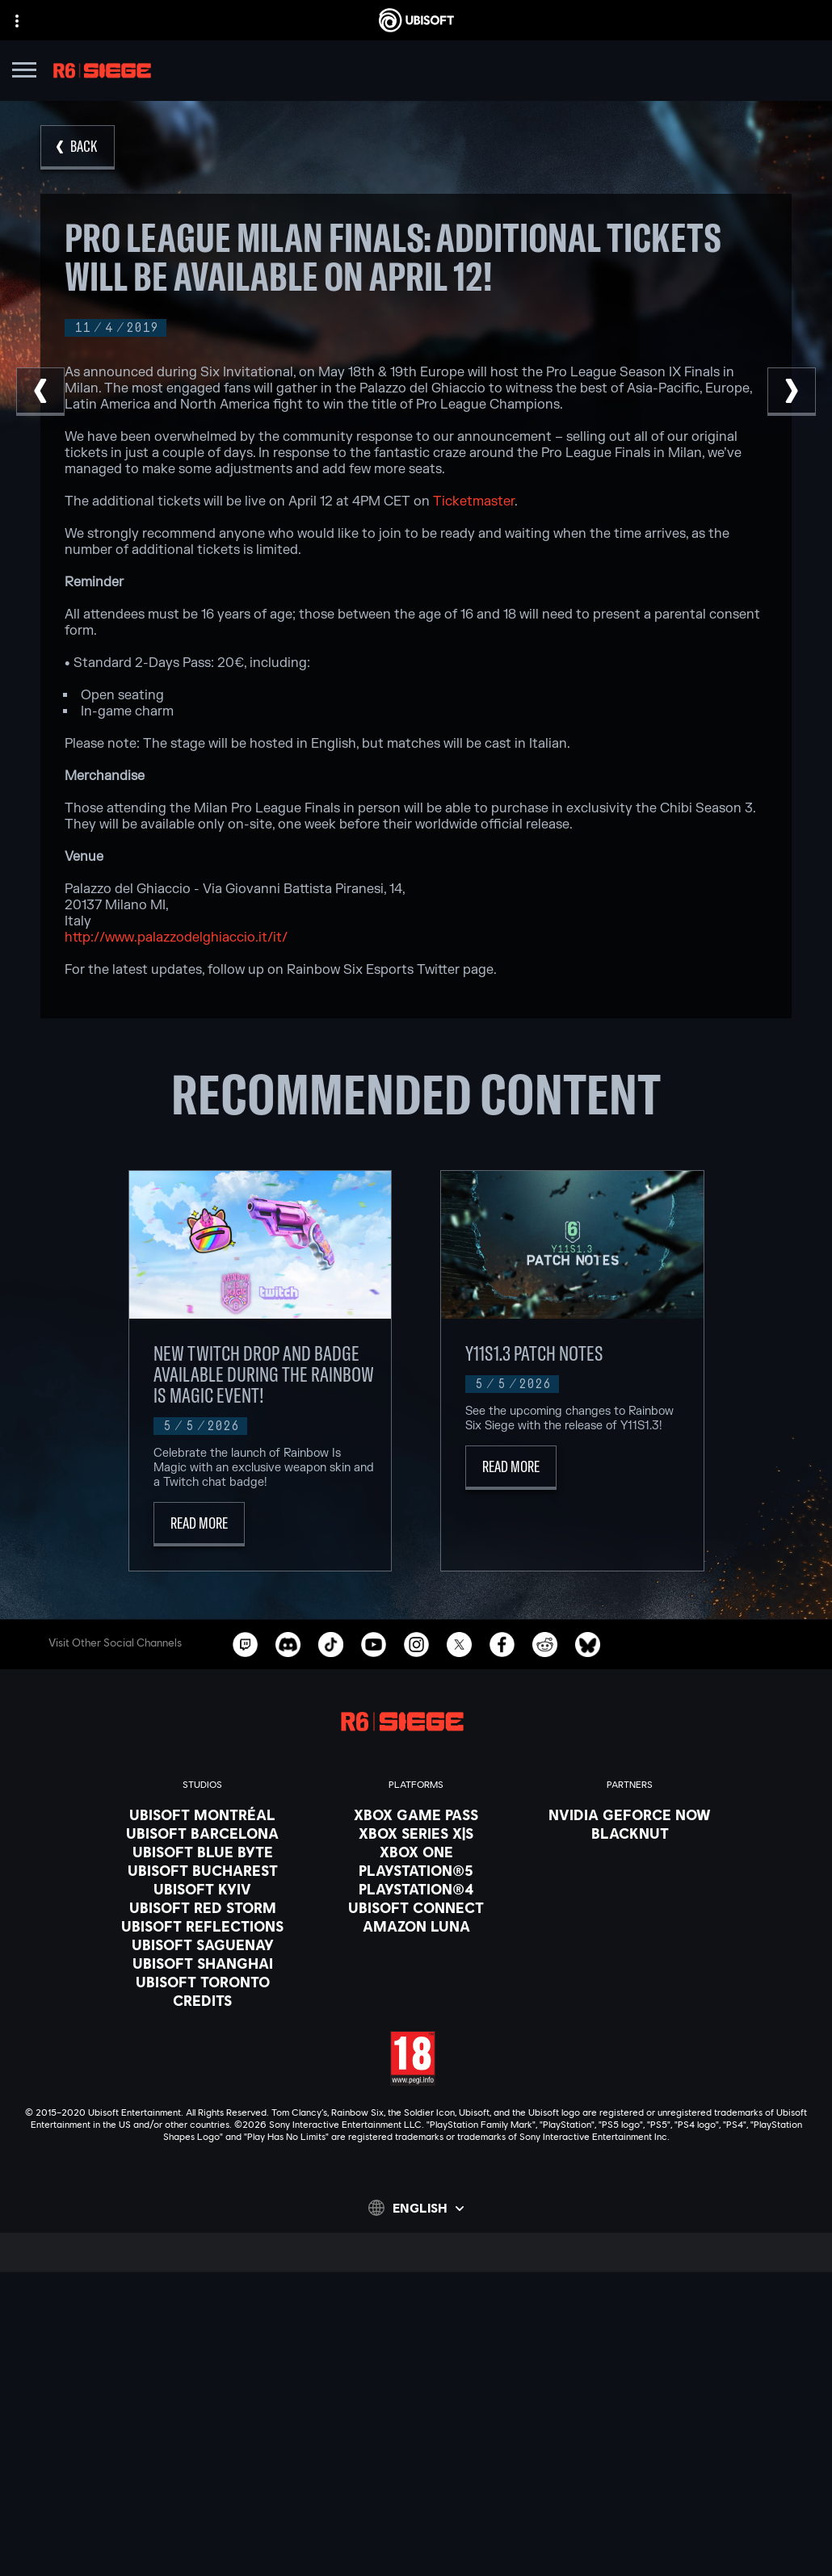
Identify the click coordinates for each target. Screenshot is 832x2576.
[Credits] (202, 2000)
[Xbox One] (416, 1852)
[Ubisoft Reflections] (202, 1926)
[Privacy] (416, 2481)
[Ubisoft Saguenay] (202, 1944)
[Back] (77, 147)
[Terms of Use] (416, 2504)
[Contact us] (416, 2459)
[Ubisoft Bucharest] (202, 1870)
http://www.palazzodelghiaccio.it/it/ (176, 937)
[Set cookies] (416, 2549)
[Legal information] (416, 2527)
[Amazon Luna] (416, 1926)
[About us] (416, 2382)
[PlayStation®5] (416, 1870)
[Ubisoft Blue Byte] (202, 1852)
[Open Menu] (24, 72)
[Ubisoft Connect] (416, 2362)
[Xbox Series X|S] (416, 1833)
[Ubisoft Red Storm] (202, 1907)
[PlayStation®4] (416, 1889)
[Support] (416, 2422)
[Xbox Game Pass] (416, 1814)
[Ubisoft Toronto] (202, 1982)
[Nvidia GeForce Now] (629, 1814)
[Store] (416, 2342)
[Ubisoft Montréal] (202, 1814)
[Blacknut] (629, 1833)
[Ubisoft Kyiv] (202, 1889)
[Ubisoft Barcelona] (202, 1833)
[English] (416, 2208)
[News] (416, 2402)
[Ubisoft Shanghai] (202, 1963)
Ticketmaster (474, 501)
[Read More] (199, 1524)
